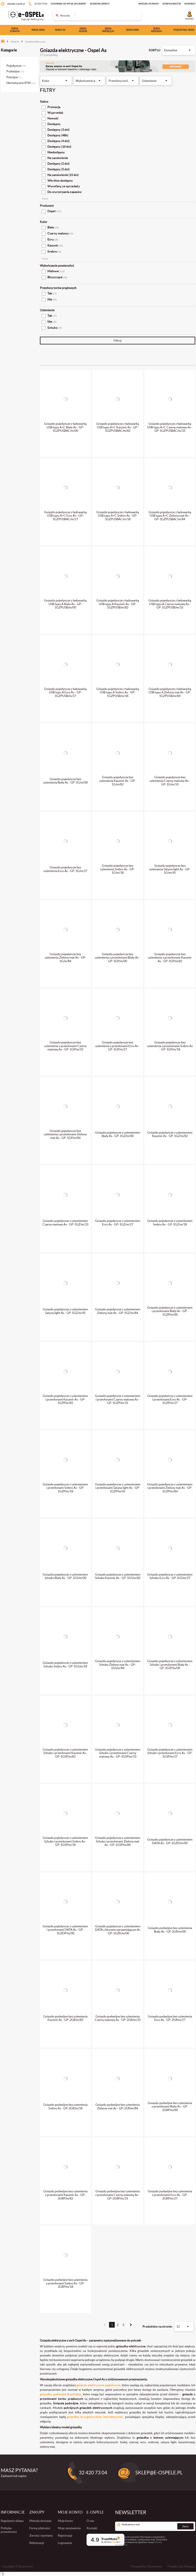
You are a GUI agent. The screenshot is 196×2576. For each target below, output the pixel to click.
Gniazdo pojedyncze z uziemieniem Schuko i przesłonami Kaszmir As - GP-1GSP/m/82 (65, 1753)
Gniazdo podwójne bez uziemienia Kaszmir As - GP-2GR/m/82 (65, 2018)
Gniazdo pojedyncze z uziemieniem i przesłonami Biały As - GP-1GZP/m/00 (169, 1311)
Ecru (52, 239)
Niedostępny (56, 152)
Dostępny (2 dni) (58, 163)
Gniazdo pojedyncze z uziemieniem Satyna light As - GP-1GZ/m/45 (65, 1311)
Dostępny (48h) (57, 135)
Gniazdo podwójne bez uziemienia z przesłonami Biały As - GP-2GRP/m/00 (170, 2106)
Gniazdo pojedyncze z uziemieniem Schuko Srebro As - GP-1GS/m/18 (65, 1664)
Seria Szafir (83, 30)
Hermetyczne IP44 (20, 83)
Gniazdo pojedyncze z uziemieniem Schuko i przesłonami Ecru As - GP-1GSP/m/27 (170, 1753)
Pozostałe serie (184, 30)
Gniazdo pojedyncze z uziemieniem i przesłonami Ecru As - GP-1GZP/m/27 (169, 1399)
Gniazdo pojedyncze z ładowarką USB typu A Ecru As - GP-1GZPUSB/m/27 (65, 692)
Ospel (51, 211)
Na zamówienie (57, 158)
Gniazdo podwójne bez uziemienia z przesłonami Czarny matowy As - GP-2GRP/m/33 (117, 2195)
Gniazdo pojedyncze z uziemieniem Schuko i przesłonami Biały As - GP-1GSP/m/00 (169, 1664)
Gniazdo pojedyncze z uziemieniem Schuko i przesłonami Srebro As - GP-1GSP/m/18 (65, 1841)
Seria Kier (132, 30)
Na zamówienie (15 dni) (63, 175)
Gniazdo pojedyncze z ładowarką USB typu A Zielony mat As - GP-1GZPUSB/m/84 (170, 692)
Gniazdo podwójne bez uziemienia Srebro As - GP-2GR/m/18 (65, 2106)
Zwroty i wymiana (41, 2535)
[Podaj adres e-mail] (155, 2526)
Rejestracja (65, 2535)
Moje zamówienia (69, 2528)
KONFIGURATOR (172, 3)
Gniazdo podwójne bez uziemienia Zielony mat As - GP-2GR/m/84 (117, 2106)
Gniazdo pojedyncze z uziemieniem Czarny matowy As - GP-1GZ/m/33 (65, 1222)
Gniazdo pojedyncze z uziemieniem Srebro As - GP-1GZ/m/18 (169, 1222)
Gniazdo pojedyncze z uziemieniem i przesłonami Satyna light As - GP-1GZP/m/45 (117, 1488)
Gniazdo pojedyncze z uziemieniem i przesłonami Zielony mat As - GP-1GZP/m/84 (169, 1488)
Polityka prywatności (9, 2529)
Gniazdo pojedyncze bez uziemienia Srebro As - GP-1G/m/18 (117, 869)
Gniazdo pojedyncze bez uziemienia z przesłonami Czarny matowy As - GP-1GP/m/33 (65, 1046)
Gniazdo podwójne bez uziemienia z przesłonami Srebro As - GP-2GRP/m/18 (65, 2283)
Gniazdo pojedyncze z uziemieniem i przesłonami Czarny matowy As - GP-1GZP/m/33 (117, 1399)
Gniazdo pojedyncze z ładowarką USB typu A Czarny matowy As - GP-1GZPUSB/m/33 (170, 604)
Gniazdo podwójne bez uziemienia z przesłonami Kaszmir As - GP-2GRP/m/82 (65, 2195)
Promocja (53, 107)
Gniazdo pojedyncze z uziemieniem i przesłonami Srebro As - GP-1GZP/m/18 (65, 1488)
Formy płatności (39, 2528)
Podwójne (15, 71)
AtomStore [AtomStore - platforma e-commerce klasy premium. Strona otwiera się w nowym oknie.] (155, 2566)
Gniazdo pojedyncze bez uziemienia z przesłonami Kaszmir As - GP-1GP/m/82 (170, 958)
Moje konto (65, 2520)
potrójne (75, 2394)
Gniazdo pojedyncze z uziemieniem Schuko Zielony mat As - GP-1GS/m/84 (117, 1664)
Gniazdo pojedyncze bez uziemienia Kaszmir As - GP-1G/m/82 (117, 781)
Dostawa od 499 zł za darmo (68, 3)
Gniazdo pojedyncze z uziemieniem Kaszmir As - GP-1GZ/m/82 (169, 1134)
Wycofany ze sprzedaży (63, 186)
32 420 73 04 (40, 3)
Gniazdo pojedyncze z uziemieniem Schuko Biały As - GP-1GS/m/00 (65, 1576)
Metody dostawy (40, 2520)
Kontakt (92, 2528)
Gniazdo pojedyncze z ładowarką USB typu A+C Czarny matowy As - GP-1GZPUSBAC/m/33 (170, 427)
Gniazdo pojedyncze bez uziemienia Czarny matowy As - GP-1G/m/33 (170, 781)
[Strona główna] (4, 42)
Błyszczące (57, 277)
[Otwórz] (190, 50)
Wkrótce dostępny (60, 180)
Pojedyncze (16, 66)
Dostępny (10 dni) (59, 146)
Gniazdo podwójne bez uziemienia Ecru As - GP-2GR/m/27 (170, 2018)
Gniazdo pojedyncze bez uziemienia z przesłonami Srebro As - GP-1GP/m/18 (170, 1046)
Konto (189, 19)
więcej (45, 198)
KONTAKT (189, 3)
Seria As (60, 30)
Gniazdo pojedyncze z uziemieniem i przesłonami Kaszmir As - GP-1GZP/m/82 (65, 1399)
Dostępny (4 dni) (58, 141)
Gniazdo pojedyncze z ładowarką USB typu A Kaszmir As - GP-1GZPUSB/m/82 (117, 604)
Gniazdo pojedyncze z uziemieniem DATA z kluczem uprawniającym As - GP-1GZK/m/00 (117, 1930)
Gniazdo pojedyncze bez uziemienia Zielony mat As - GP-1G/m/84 (65, 958)
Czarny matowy (60, 233)
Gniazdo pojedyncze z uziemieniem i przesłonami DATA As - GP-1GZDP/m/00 (65, 1930)
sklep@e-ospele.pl (16, 3)
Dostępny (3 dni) (58, 129)
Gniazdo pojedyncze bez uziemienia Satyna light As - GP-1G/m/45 (170, 869)
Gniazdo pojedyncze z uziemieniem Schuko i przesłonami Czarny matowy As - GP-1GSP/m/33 (117, 1753)
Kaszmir (55, 245)
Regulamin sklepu (12, 2520)
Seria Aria (38, 30)
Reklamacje (36, 2543)
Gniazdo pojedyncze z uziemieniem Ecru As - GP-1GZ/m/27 (117, 1222)
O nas (90, 2520)
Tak (52, 293)
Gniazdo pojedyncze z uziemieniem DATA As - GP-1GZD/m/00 (169, 1841)
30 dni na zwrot (100, 3)
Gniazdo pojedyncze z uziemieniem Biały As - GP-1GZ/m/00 (117, 1134)
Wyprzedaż (55, 112)
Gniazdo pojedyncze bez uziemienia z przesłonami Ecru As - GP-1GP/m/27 (117, 1046)
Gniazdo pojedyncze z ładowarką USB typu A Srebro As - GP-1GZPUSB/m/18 (117, 692)
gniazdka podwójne (53, 2394)
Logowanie (65, 2543)
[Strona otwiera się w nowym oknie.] (117, 66)
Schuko (52, 327)
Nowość (52, 118)
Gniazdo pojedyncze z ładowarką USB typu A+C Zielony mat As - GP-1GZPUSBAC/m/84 (170, 516)
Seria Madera (156, 30)
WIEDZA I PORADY (148, 3)
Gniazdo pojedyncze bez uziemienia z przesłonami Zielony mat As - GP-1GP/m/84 (65, 1134)
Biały (53, 227)
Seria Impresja (108, 30)
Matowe (56, 271)
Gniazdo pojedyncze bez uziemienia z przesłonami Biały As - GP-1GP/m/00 (117, 958)
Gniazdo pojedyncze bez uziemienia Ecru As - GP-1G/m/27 (65, 869)
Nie (52, 299)
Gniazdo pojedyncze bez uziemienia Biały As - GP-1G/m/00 (65, 780)
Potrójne (13, 77)
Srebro (54, 251)
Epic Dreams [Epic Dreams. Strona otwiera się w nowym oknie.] (186, 2566)
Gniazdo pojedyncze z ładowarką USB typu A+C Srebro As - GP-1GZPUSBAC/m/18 (117, 516)
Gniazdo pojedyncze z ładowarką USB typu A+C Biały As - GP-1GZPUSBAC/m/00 (65, 427)
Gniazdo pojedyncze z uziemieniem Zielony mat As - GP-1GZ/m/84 (117, 1311)
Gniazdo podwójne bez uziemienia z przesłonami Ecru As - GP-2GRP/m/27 (170, 2195)
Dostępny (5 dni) (58, 169)
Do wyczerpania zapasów (64, 192)
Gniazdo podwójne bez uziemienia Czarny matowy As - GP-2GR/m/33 (117, 2018)
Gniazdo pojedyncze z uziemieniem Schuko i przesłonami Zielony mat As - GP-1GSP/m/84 (117, 1841)
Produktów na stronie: (158, 2326)
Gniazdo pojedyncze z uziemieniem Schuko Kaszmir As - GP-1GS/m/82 (117, 1576)
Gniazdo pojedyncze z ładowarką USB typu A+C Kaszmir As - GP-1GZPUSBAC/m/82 (117, 427)
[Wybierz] (44, 107)
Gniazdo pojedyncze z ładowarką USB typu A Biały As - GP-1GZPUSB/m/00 (65, 604)
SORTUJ (154, 50)
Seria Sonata (15, 30)
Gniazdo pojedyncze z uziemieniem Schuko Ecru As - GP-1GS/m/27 (169, 1576)
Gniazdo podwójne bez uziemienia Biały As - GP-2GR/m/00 (170, 1929)
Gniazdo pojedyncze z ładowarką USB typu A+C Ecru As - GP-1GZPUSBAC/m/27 (65, 516)
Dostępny (54, 124)
